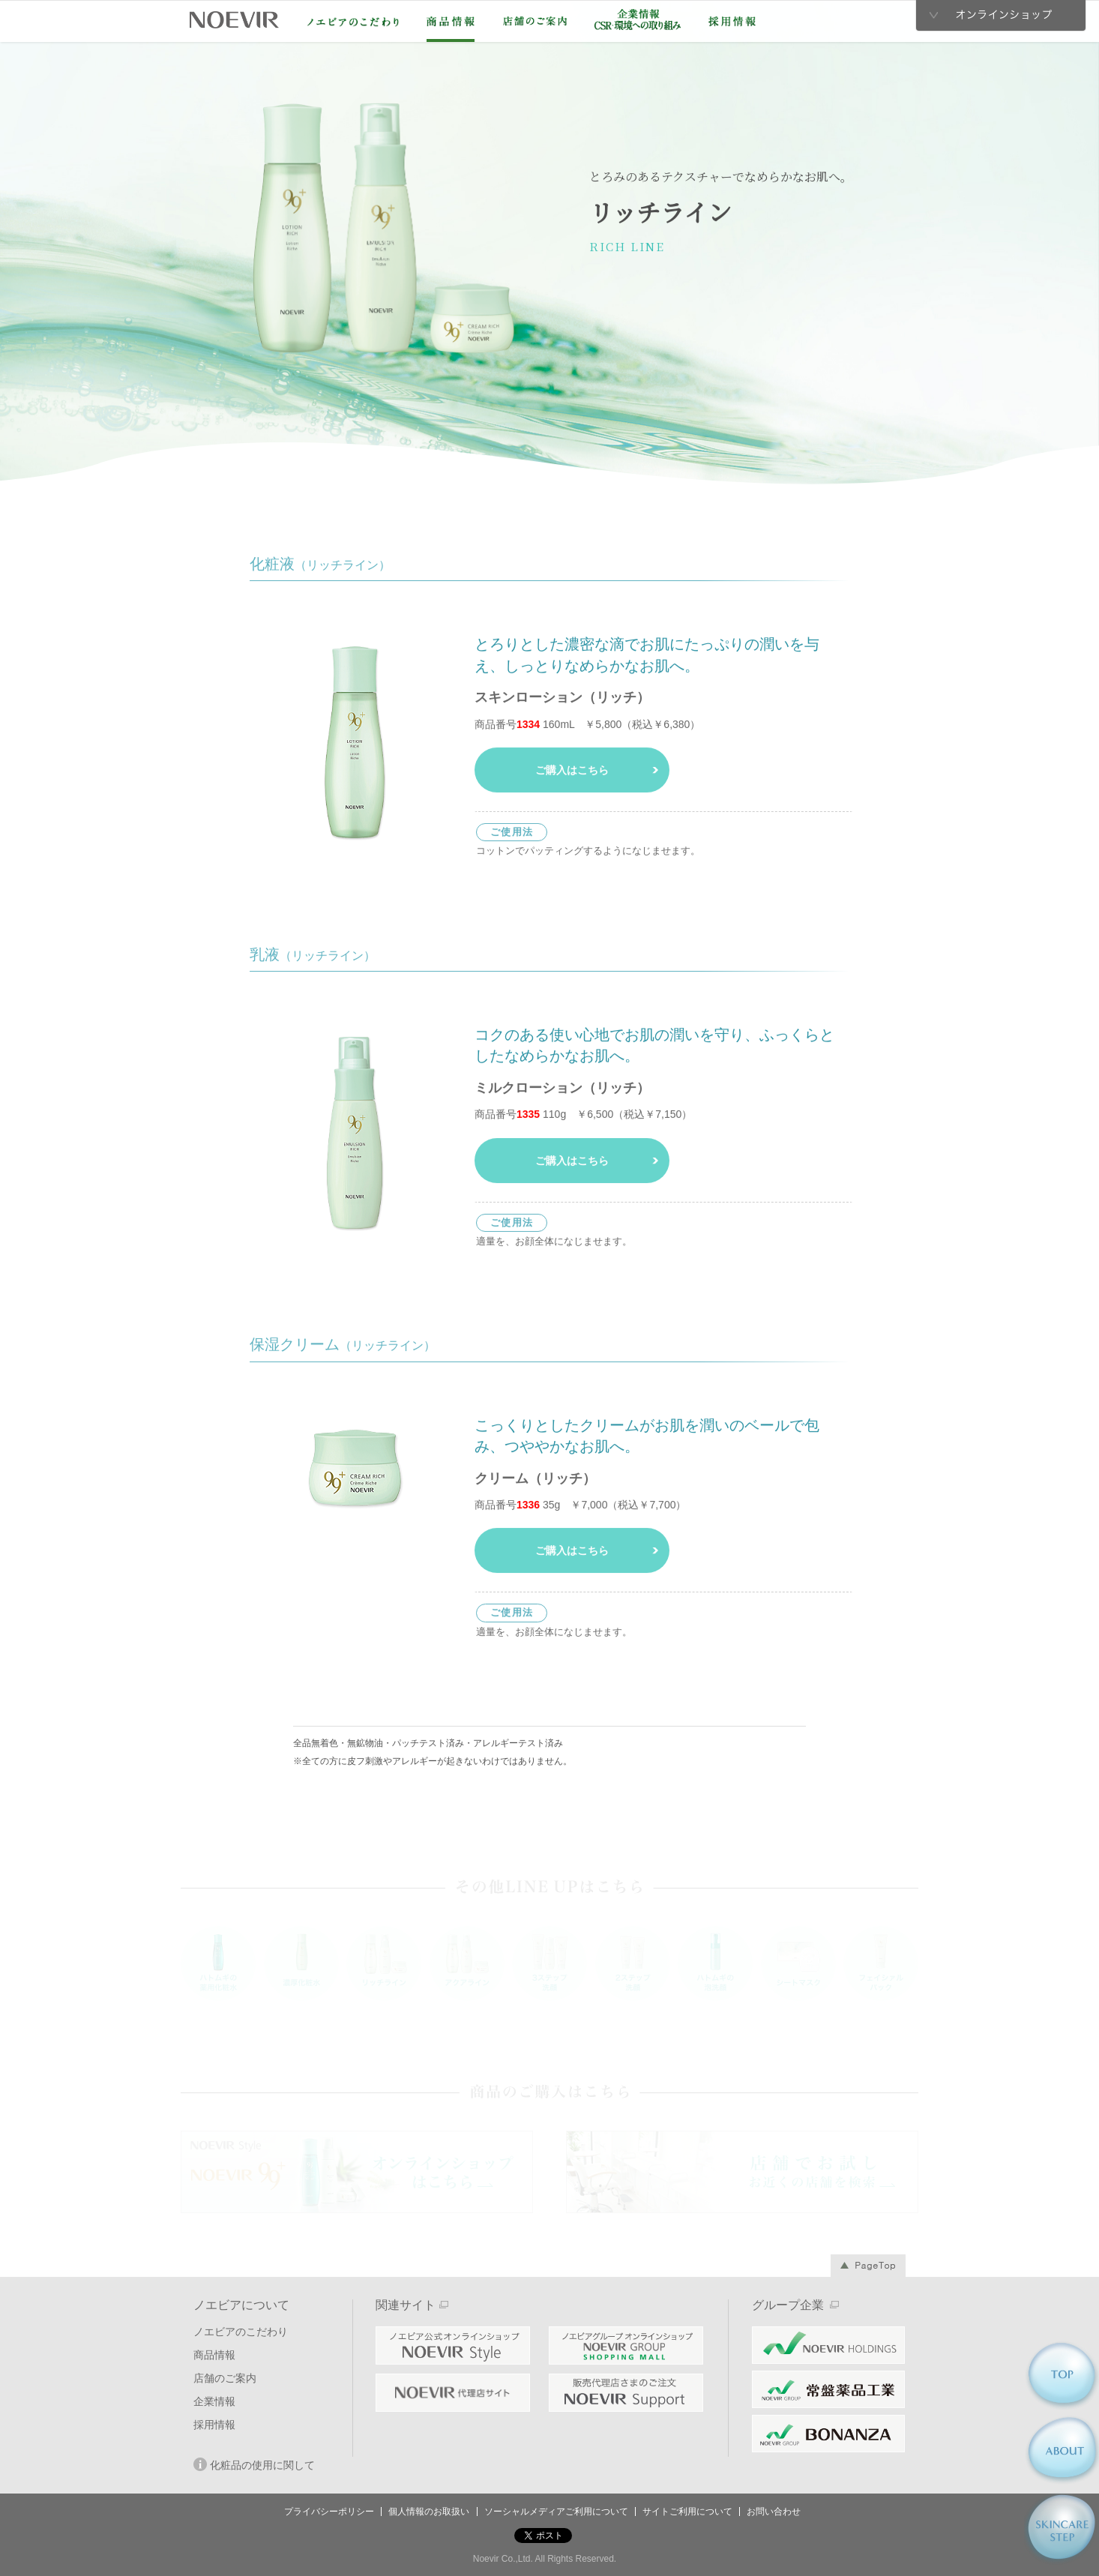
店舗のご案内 (535, 20)
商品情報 (451, 21)
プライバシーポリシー (329, 2511)
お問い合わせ (774, 2511)
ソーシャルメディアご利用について (556, 2511)
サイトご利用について (687, 2511)
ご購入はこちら (572, 773)
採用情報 (732, 21)
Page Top (868, 2265)
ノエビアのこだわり (353, 21)
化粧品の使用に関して (254, 2464)
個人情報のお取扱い (428, 2511)
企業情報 (637, 19)
